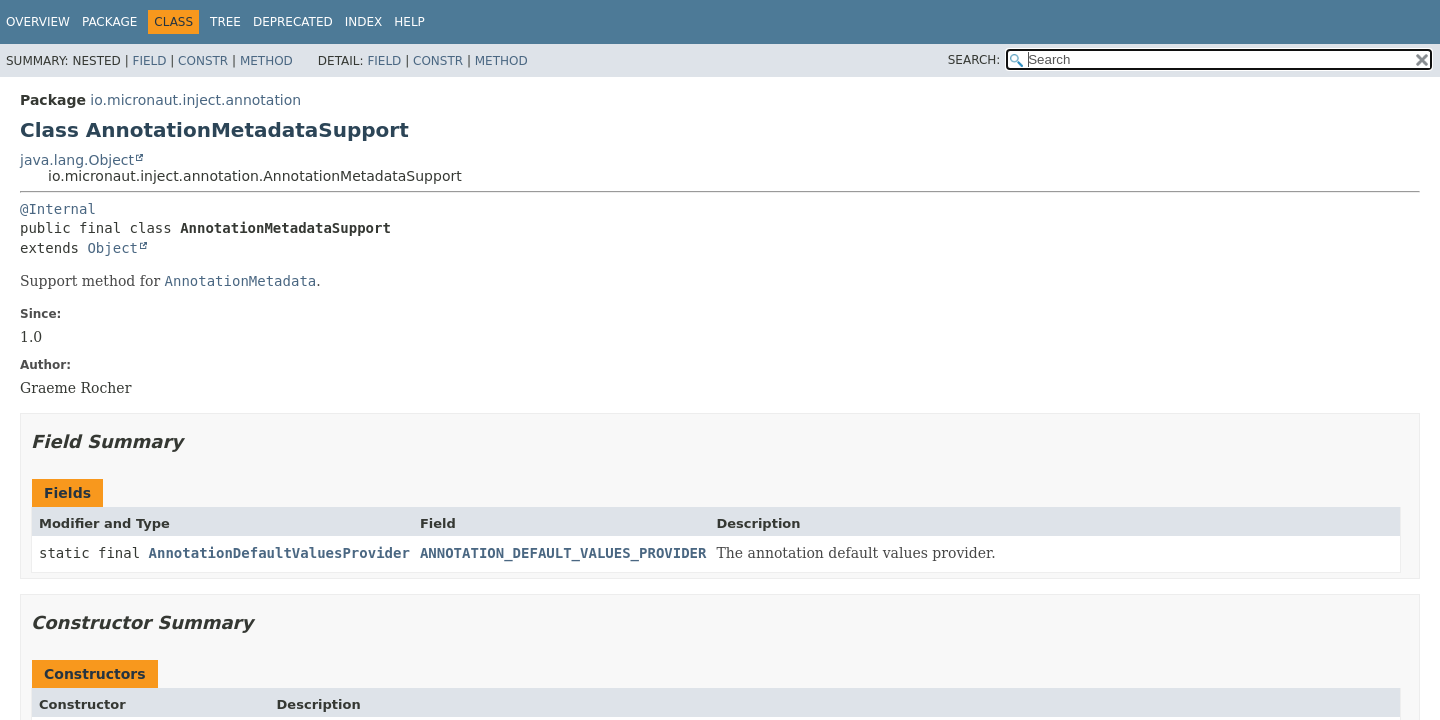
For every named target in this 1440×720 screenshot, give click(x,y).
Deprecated (293, 22)
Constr (203, 61)
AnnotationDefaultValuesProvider (279, 553)
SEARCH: (974, 60)
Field (149, 61)
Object (112, 248)
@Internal (58, 209)
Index (364, 22)
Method (266, 61)
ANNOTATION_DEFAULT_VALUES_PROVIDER (563, 553)
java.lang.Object (77, 160)
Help (409, 22)
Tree (225, 22)
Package (109, 22)
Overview (38, 22)
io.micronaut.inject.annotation (195, 100)
